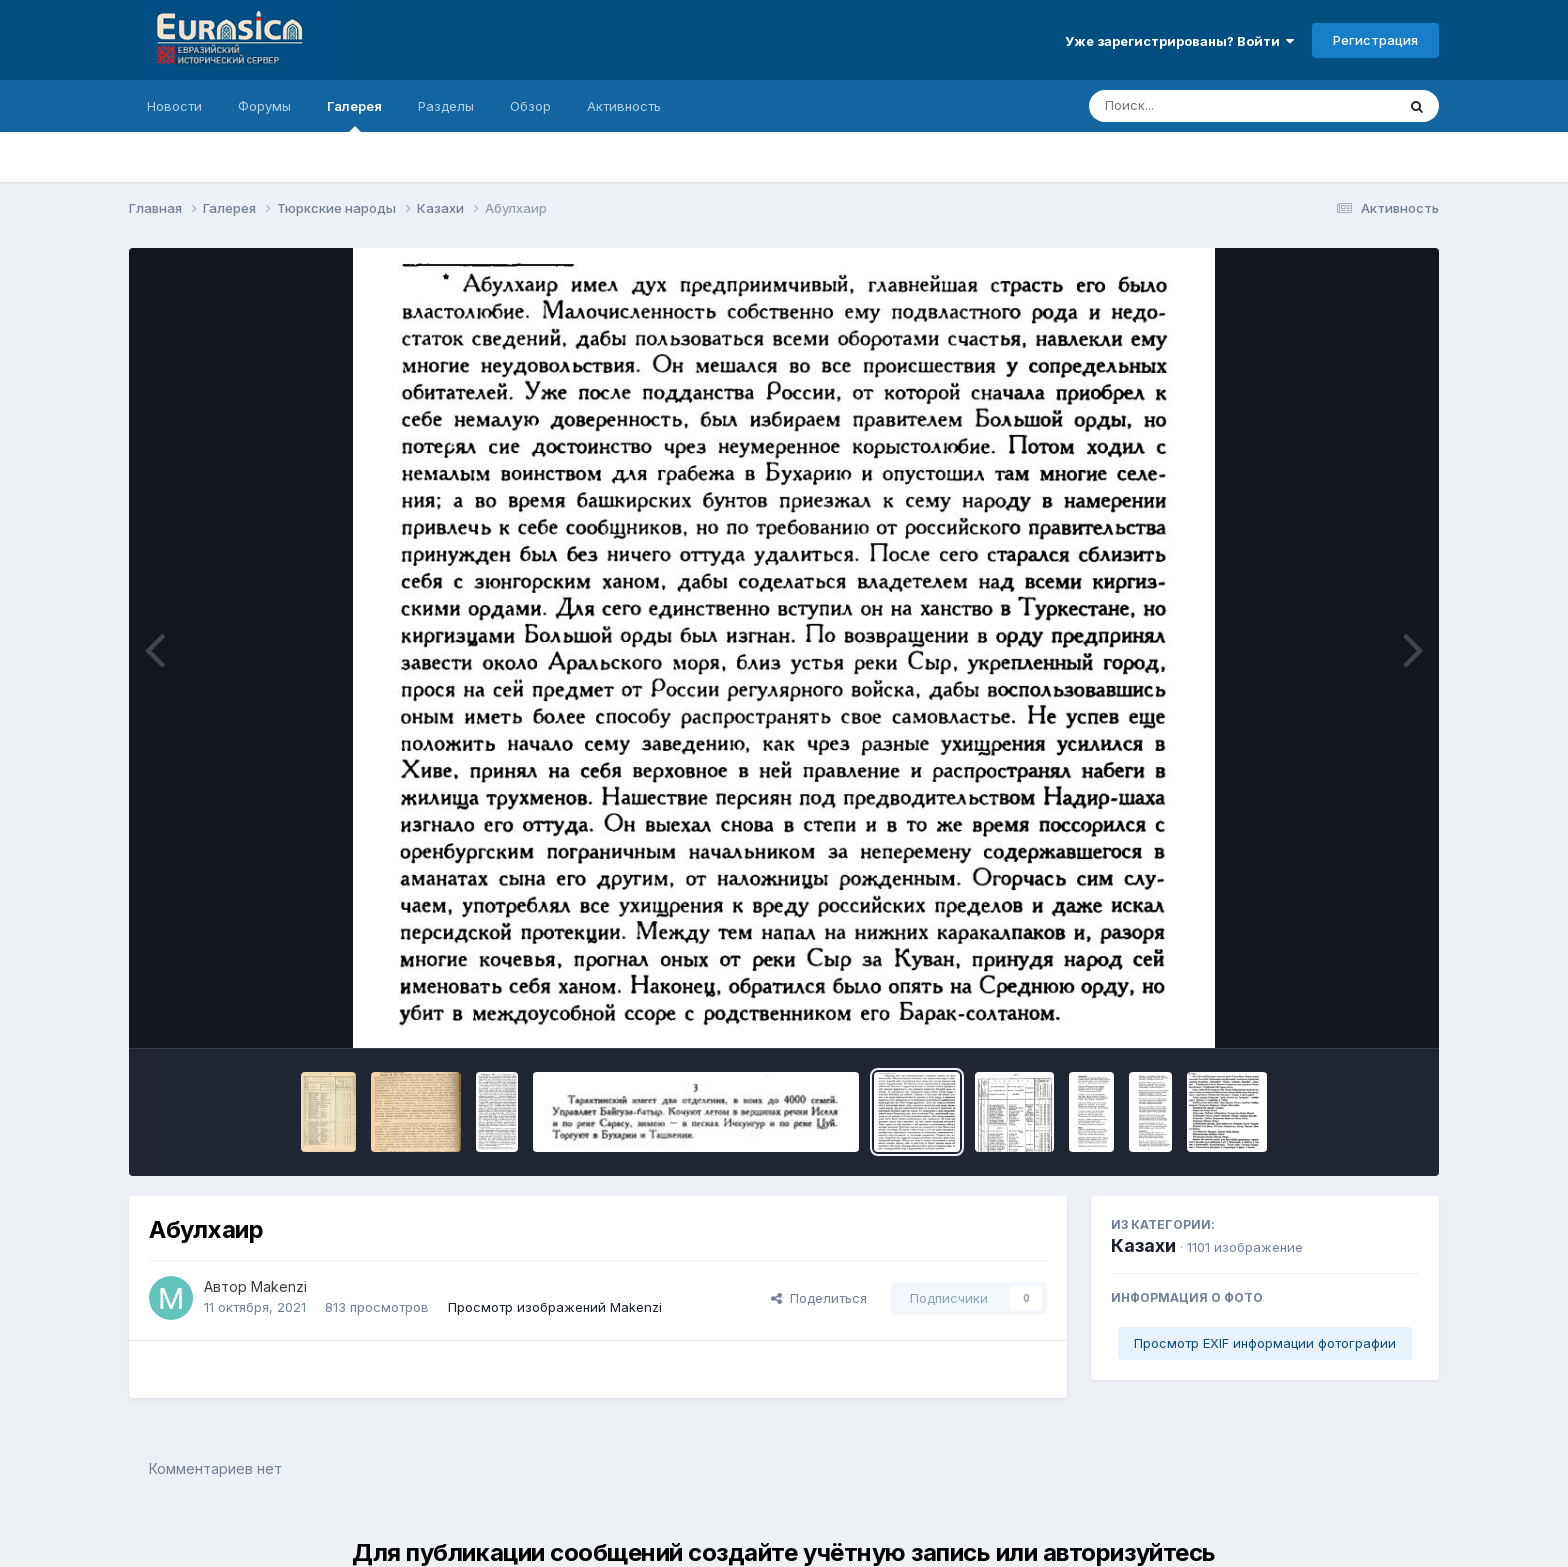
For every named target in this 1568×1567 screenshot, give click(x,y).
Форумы (264, 106)
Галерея (354, 115)
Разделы (446, 106)
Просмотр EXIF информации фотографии (1265, 1343)
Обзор (530, 106)
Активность (624, 106)
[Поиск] (1204, 106)
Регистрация (1375, 40)
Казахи (1143, 1245)
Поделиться (819, 1298)
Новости (174, 106)
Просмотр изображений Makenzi (555, 1307)
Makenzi (279, 1286)
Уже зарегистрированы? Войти (1179, 41)
